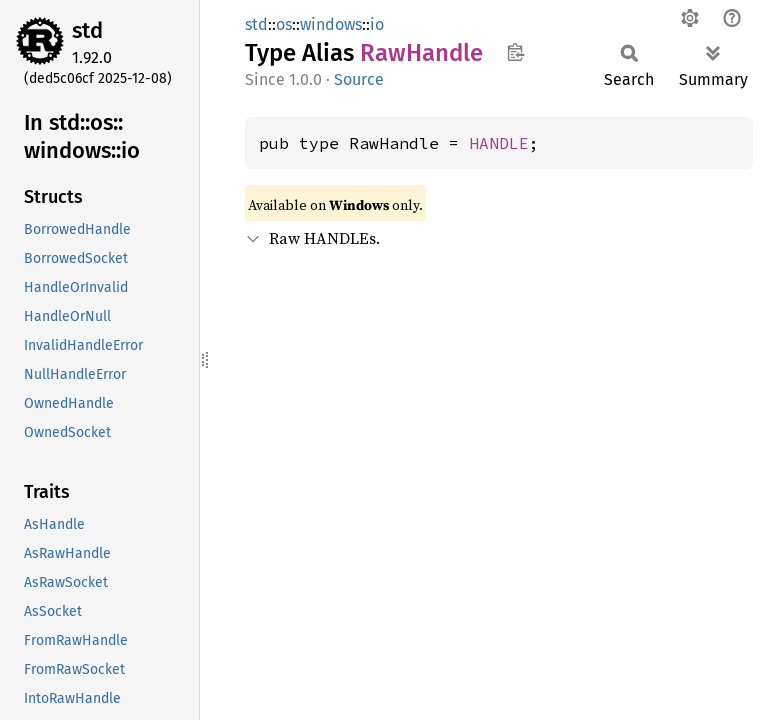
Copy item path (515, 52)
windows (331, 24)
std (87, 30)
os (284, 24)
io (377, 24)
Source (359, 79)
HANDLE (499, 143)
